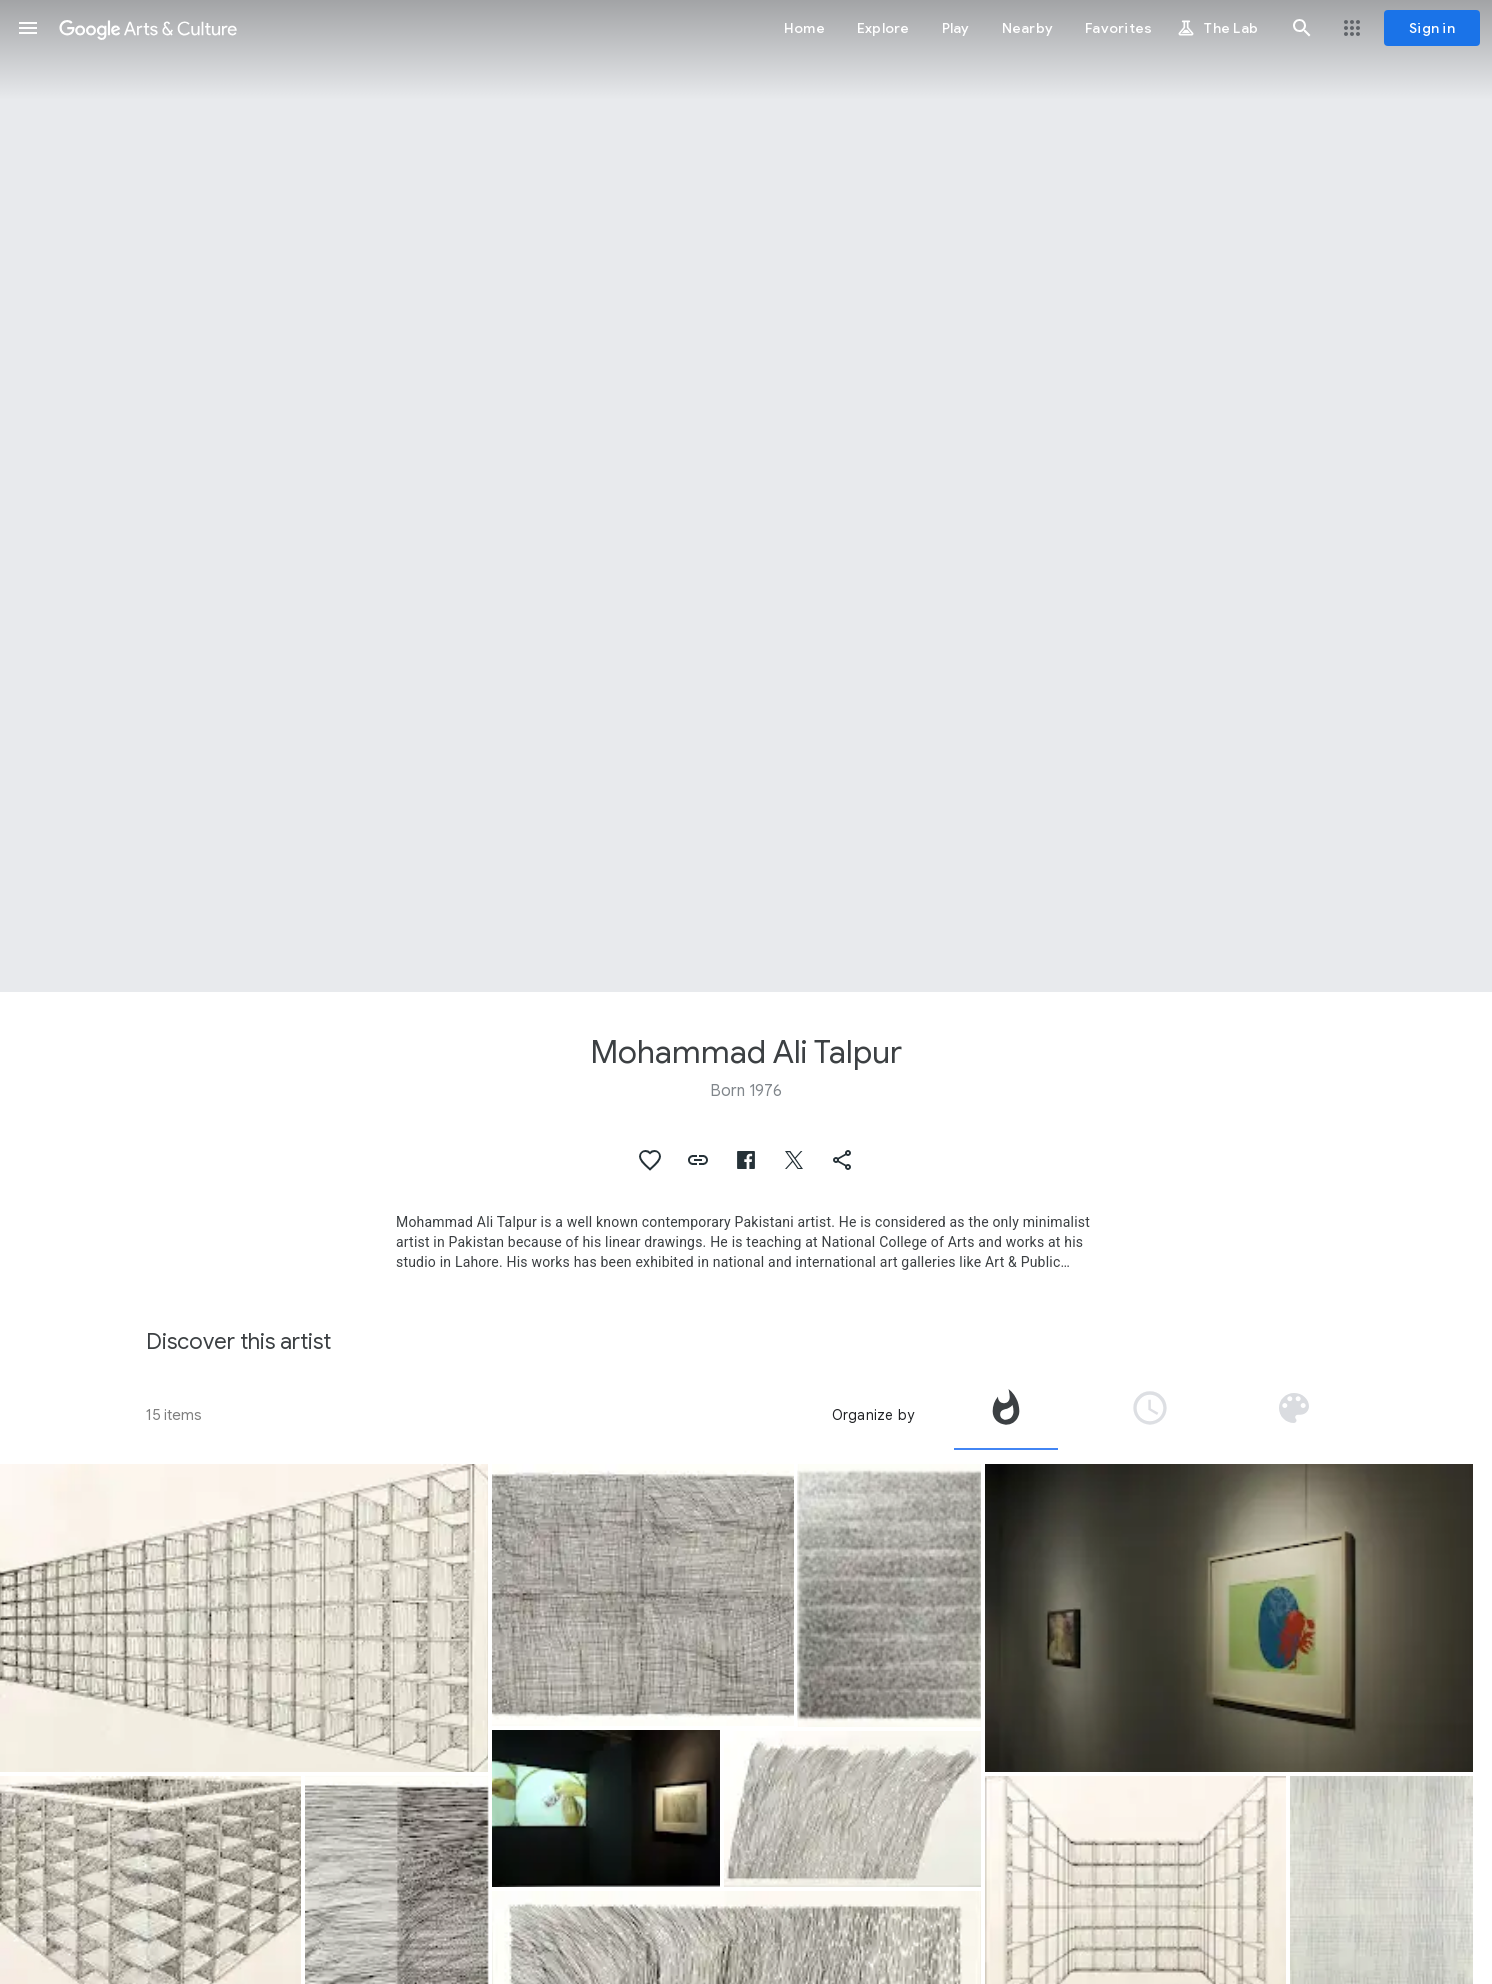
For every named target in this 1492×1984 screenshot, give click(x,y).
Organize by (873, 1415)
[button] (28, 28)
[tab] (1006, 1415)
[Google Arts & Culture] (148, 28)
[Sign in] (1432, 28)
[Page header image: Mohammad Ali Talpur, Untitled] (746, 496)
